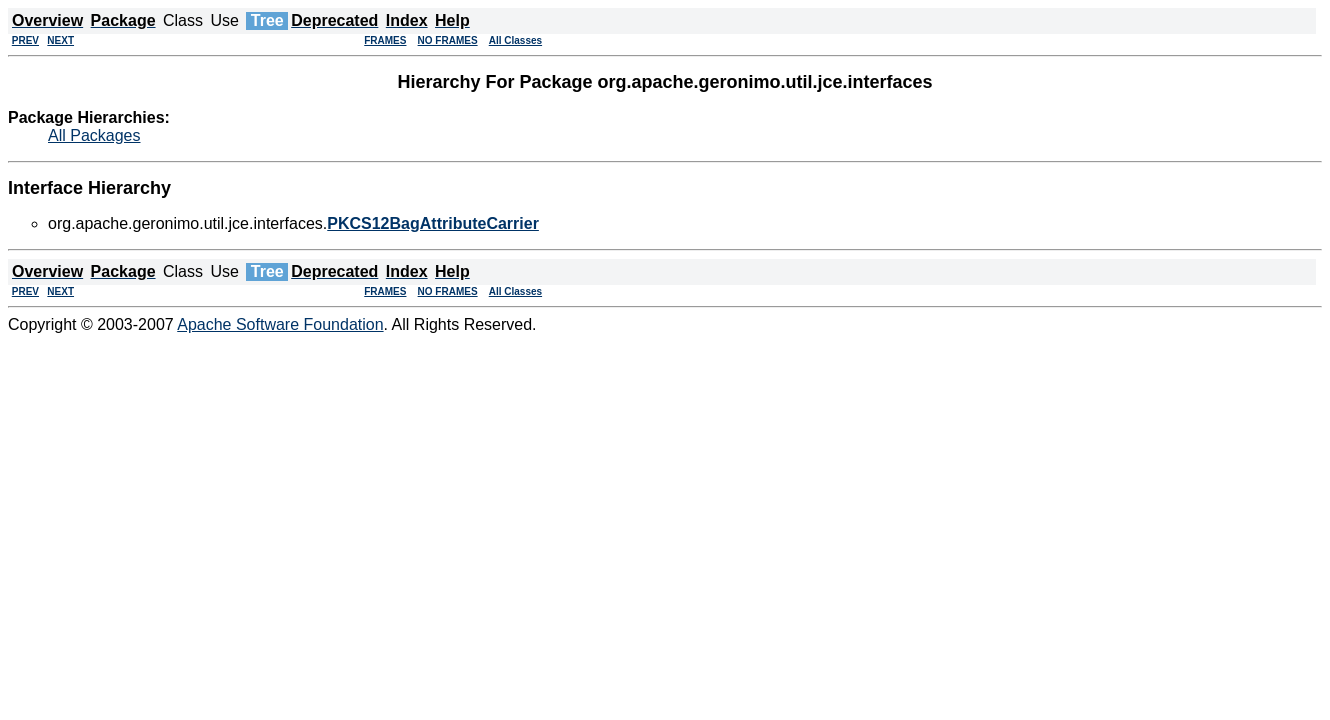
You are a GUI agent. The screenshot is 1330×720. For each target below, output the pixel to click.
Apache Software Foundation (280, 324)
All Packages (94, 135)
